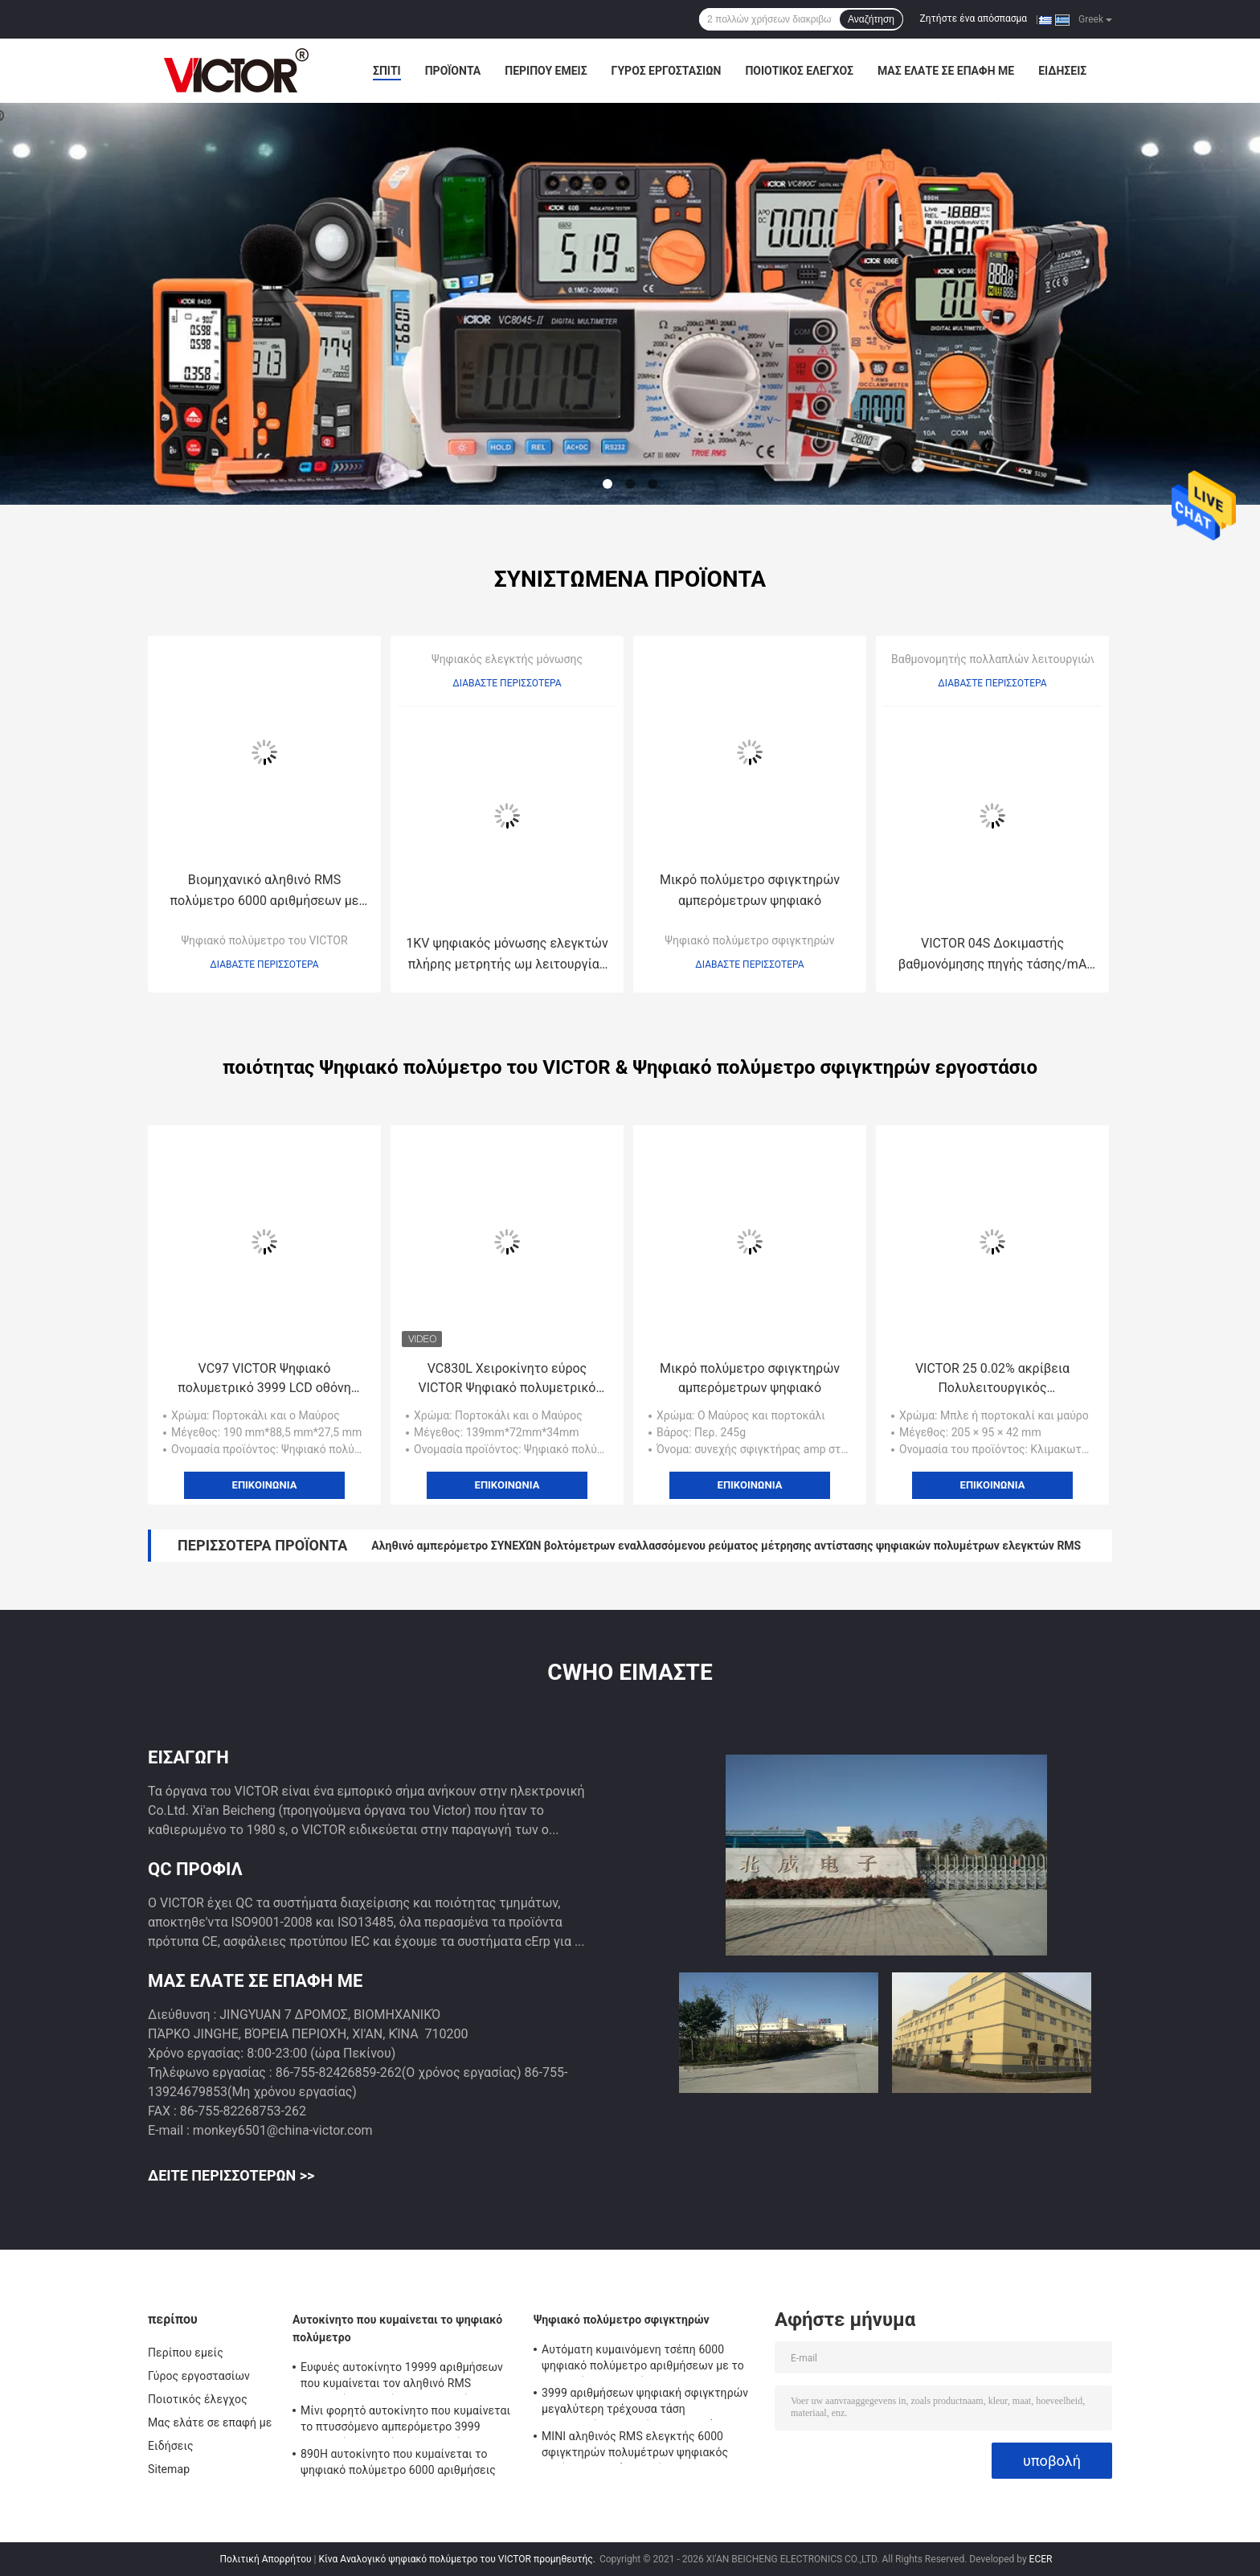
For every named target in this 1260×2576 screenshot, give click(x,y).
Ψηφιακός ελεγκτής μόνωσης (507, 659)
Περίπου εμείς (546, 70)
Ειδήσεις (1062, 70)
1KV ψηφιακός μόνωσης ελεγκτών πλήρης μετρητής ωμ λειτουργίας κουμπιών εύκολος (507, 955)
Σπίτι (387, 70)
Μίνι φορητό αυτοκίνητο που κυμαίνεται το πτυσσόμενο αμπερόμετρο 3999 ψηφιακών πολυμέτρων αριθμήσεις (405, 2421)
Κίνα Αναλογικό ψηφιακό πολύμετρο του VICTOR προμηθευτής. (457, 2559)
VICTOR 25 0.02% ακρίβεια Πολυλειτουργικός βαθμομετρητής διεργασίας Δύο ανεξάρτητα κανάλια (992, 1379)
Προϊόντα (453, 70)
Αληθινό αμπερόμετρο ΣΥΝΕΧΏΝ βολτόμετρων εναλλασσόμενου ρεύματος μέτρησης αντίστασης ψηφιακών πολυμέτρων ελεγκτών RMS (726, 1545)
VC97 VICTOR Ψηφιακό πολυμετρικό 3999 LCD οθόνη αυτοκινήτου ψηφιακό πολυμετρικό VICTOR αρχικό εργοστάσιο (264, 1379)
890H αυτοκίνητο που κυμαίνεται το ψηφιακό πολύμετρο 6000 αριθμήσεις (398, 2461)
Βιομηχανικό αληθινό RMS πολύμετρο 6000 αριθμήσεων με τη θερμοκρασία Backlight (264, 891)
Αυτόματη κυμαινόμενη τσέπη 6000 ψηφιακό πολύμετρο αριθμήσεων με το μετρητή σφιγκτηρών (643, 2360)
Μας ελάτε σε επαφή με (946, 70)
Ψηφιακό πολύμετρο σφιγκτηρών (749, 940)
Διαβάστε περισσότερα (264, 964)
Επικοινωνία (264, 1485)
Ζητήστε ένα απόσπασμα (974, 18)
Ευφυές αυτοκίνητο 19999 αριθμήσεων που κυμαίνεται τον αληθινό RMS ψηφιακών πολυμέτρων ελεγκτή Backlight (402, 2377)
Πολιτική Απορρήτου (266, 2559)
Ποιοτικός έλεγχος (799, 70)
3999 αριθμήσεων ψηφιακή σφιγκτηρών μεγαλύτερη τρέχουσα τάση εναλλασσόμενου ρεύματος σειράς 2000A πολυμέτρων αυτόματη (649, 2403)
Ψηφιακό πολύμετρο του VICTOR (264, 940)
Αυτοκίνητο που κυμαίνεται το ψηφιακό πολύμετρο (397, 2328)
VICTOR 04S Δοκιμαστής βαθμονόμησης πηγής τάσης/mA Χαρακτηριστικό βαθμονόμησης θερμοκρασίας (992, 955)
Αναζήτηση (871, 19)
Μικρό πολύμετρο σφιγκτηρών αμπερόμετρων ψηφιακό (750, 890)
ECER (1041, 2559)
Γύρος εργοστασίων (667, 70)
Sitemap (169, 2469)
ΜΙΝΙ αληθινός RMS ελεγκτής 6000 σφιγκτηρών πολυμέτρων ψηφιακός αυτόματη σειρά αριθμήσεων (635, 2446)
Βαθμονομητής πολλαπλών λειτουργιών (993, 659)
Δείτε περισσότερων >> (231, 2175)
